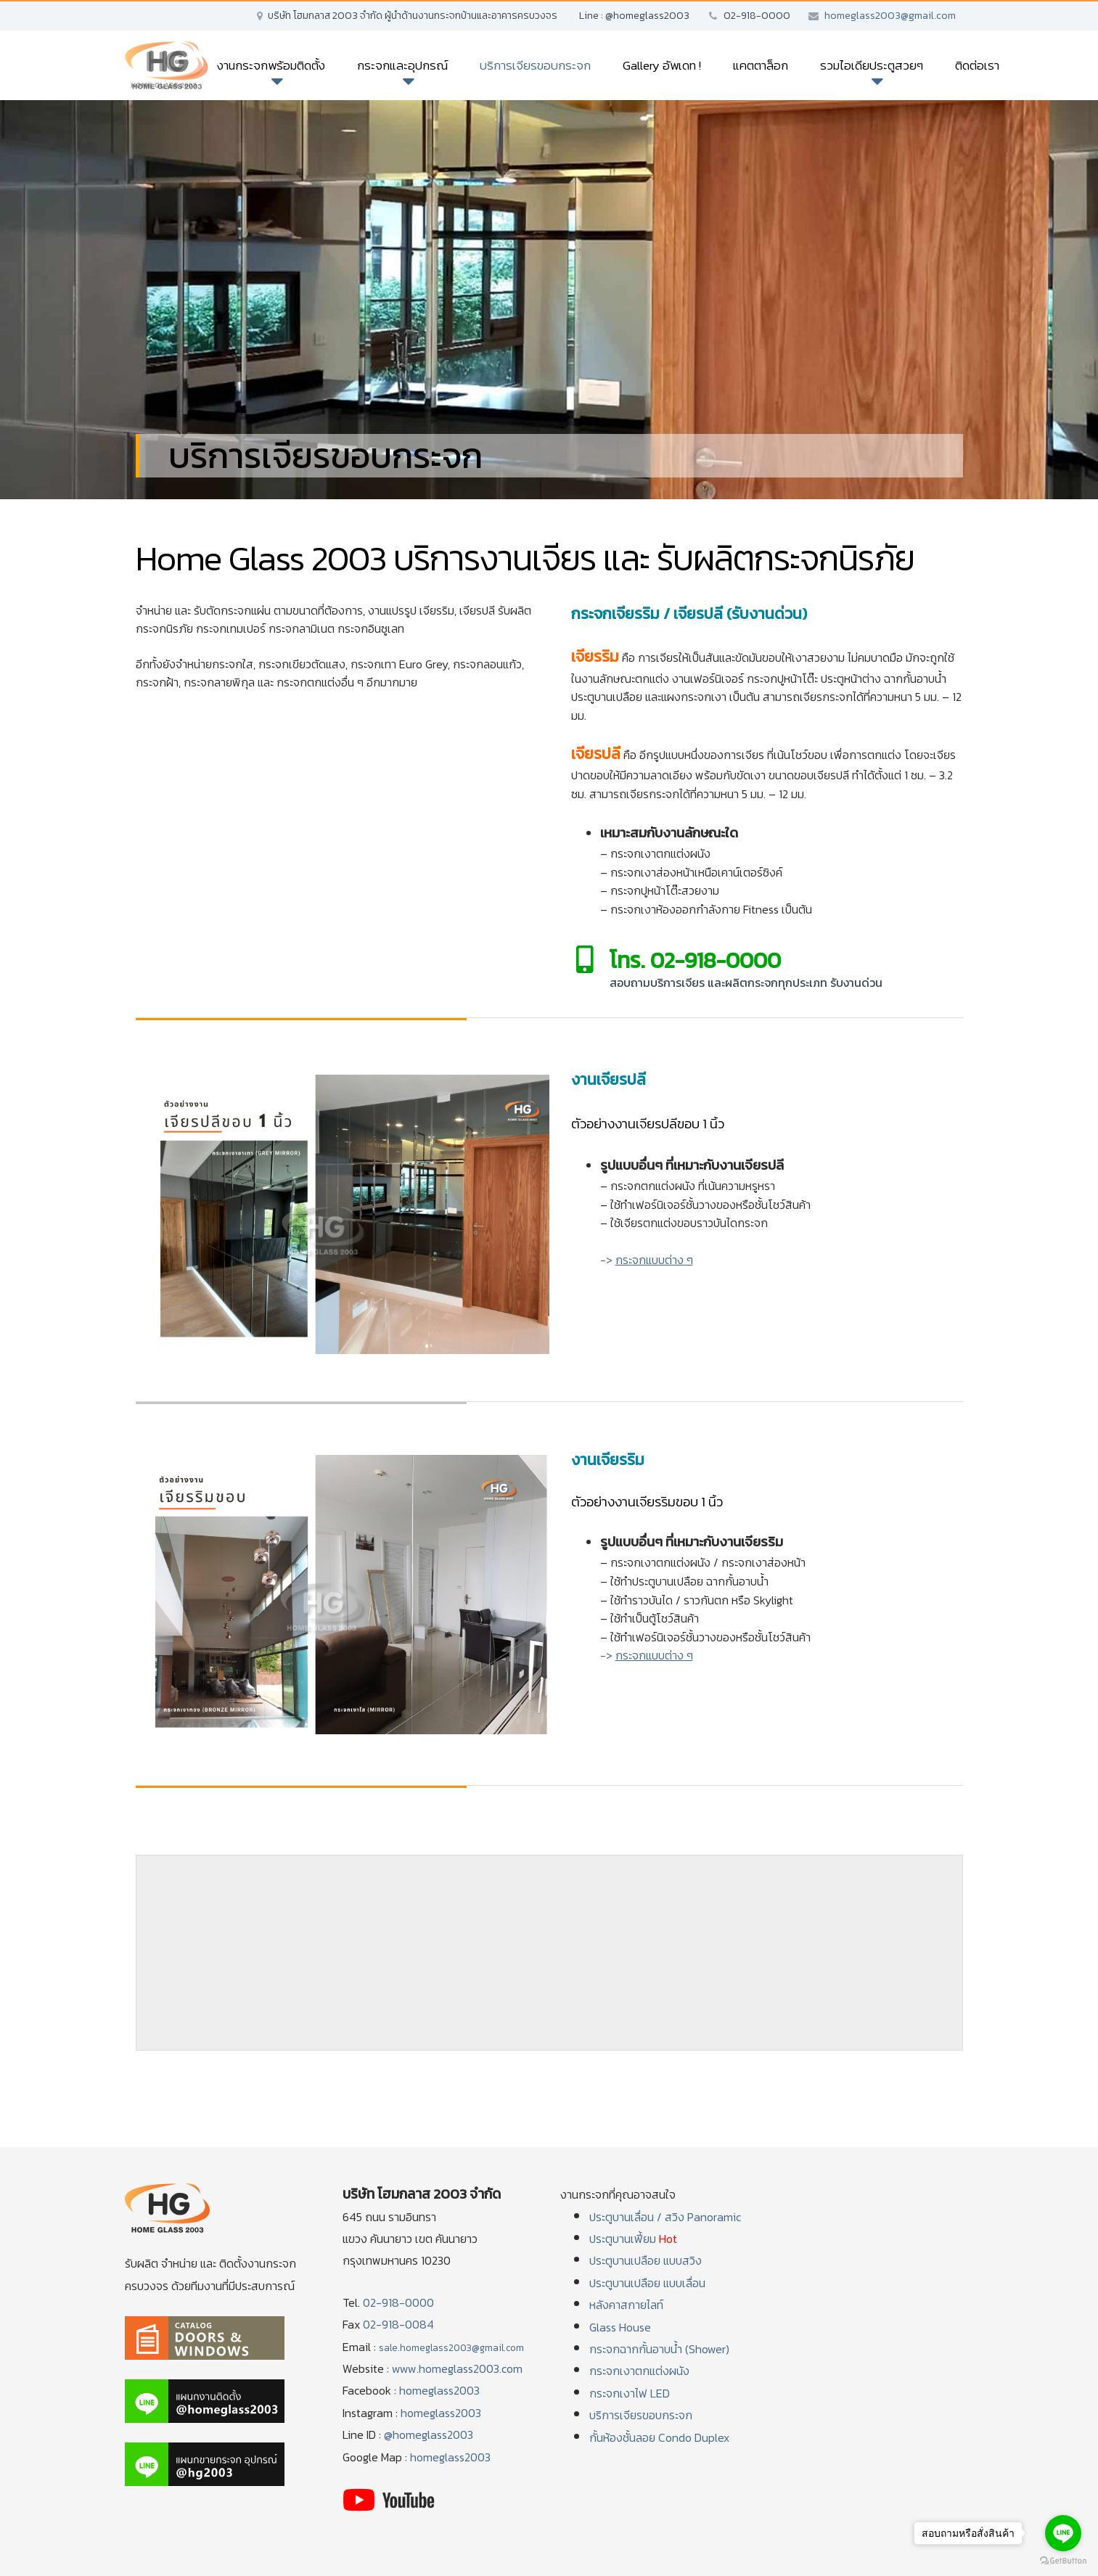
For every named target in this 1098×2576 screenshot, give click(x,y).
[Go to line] (1063, 2533)
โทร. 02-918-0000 (695, 960)
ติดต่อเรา (977, 65)
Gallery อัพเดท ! (662, 65)
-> (646, 1259)
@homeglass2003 (428, 2434)
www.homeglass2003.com (457, 2368)
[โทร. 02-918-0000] (585, 959)
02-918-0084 (398, 2324)
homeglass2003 (439, 2390)
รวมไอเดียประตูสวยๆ (871, 65)
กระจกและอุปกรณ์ (402, 65)
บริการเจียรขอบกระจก (535, 65)
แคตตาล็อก (760, 65)
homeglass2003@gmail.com (890, 15)
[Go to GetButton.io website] (1063, 2561)
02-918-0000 (398, 2302)
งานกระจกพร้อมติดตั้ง (271, 65)
